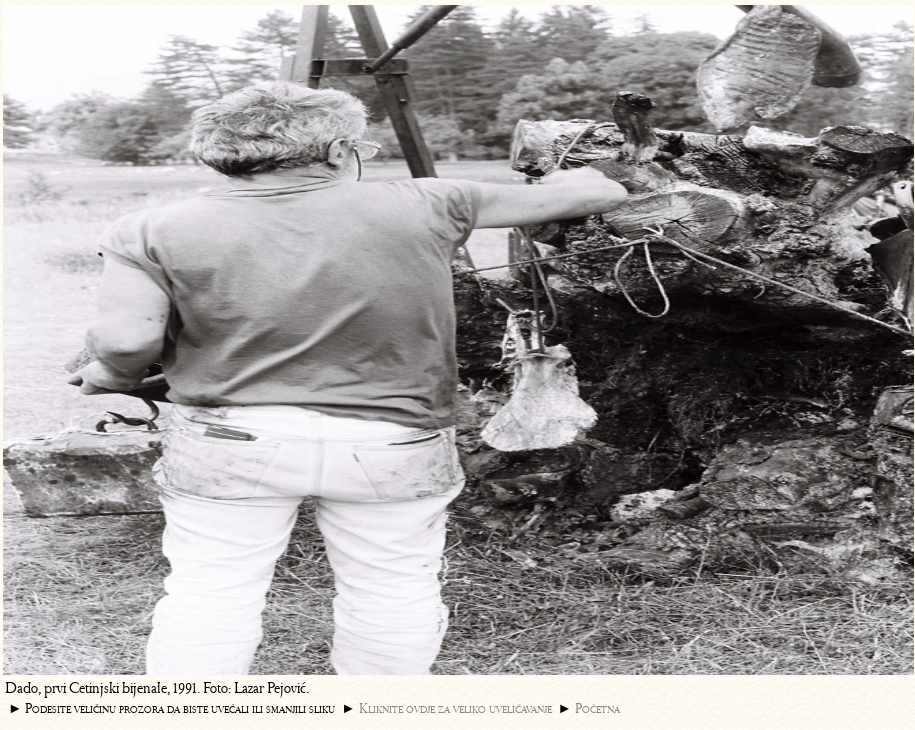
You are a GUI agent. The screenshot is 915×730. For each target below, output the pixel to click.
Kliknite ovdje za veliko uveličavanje (455, 708)
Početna (597, 708)
